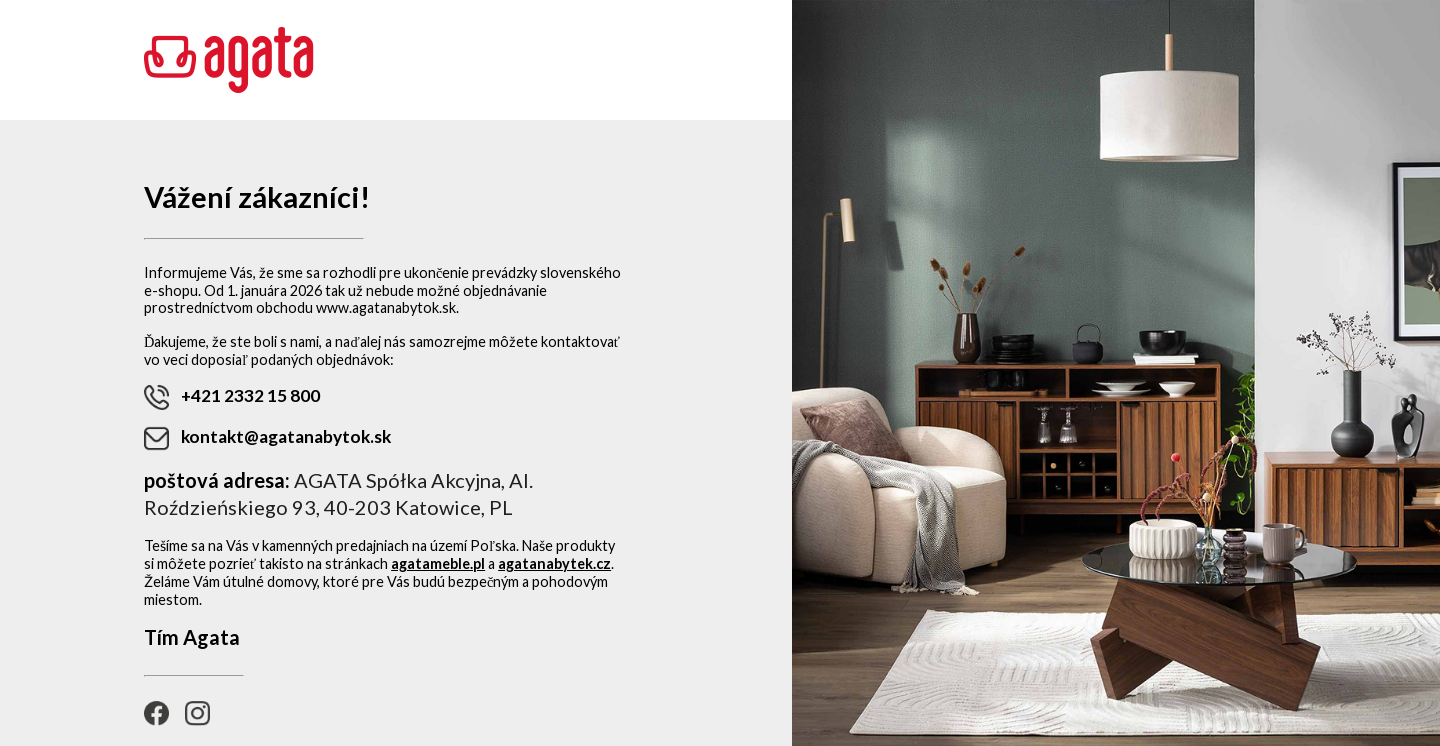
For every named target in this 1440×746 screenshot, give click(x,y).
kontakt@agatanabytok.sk (267, 438)
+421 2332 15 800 (232, 397)
